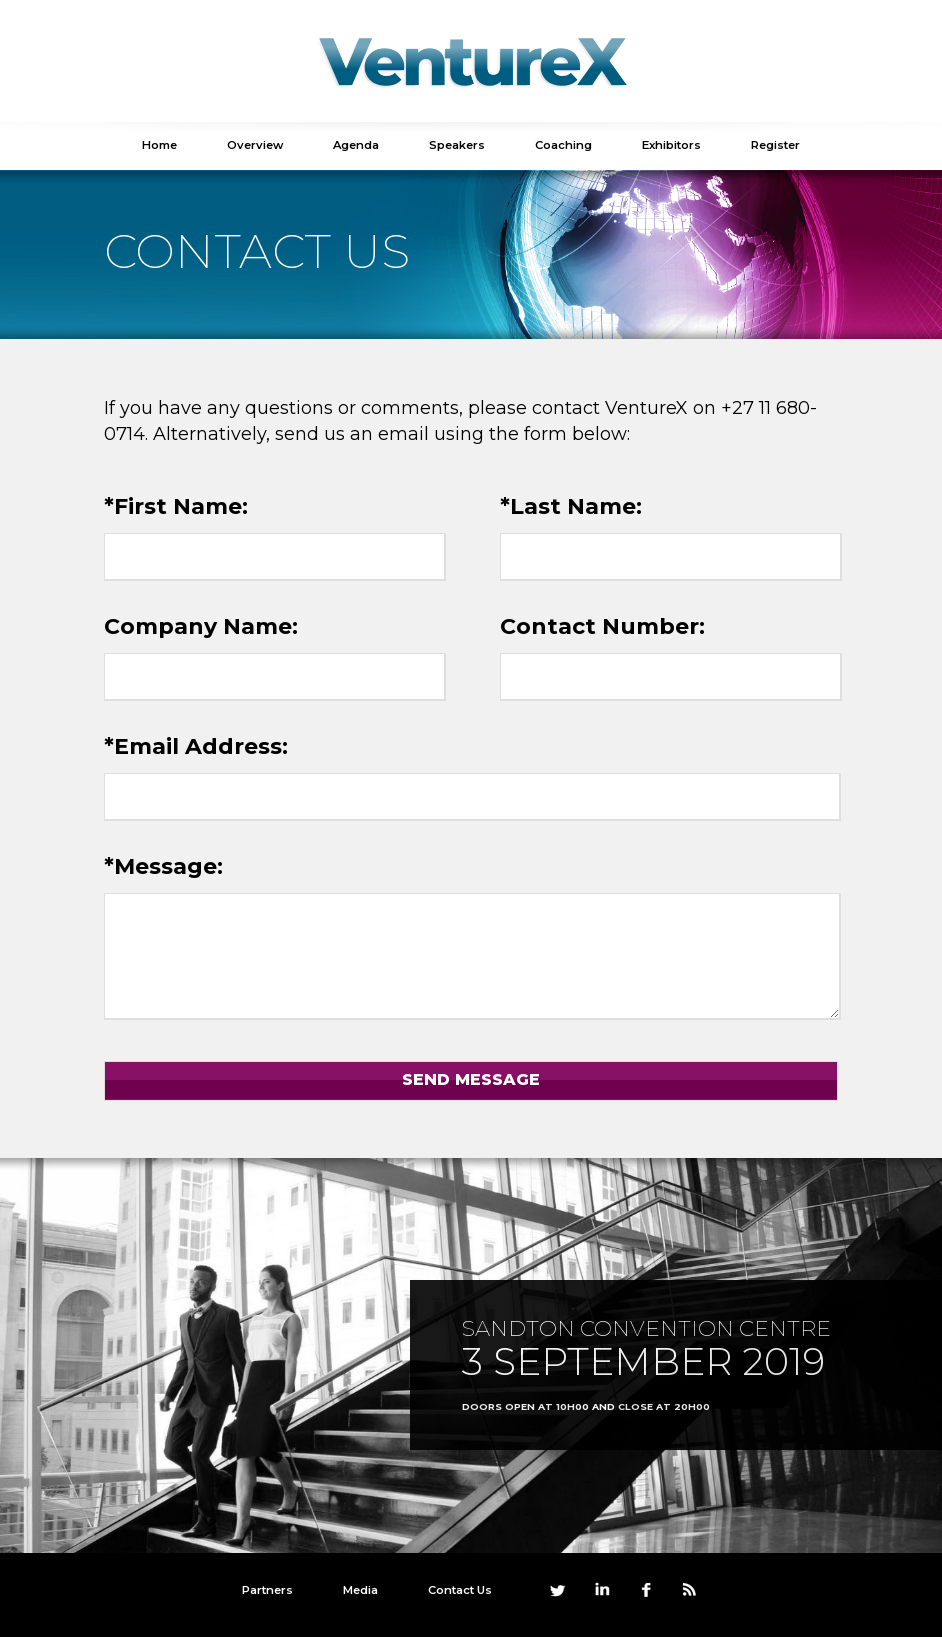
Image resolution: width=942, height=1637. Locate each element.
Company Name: (201, 626)
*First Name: (176, 506)
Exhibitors (671, 145)
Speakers (457, 145)
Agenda (356, 145)
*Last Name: (571, 506)
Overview (255, 145)
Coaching (563, 145)
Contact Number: (602, 626)
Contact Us (460, 1590)
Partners (267, 1590)
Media (360, 1590)
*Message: (163, 866)
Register (775, 145)
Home (159, 145)
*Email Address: (196, 746)
